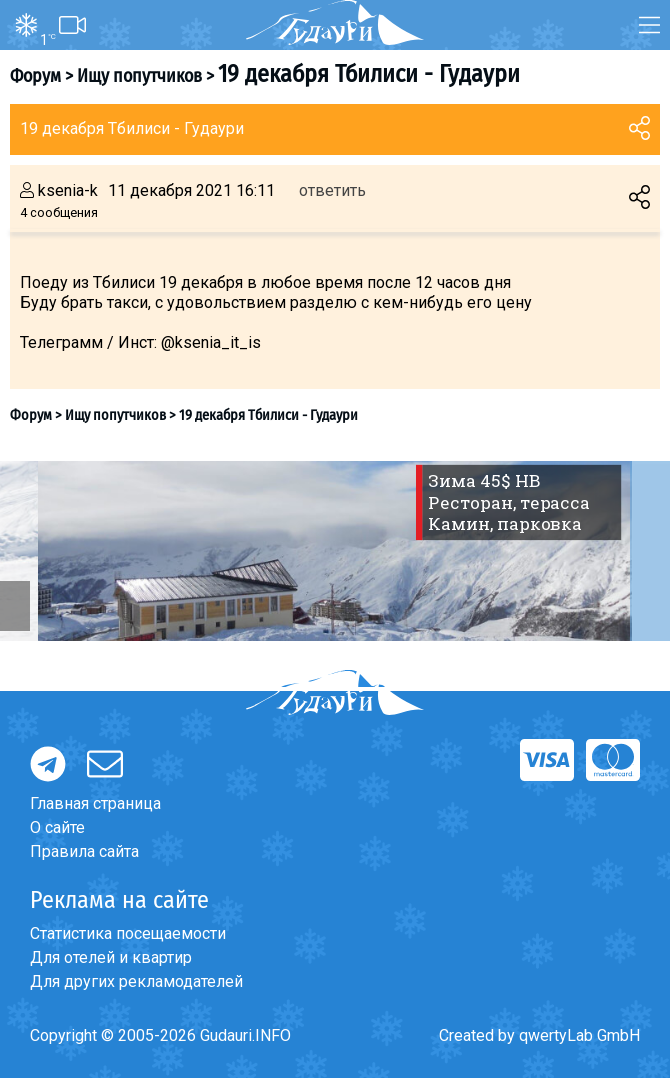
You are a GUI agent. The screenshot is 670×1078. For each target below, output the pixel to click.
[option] (335, 551)
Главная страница (95, 803)
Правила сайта (84, 851)
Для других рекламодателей (136, 981)
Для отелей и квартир (111, 957)
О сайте (57, 827)
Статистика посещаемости (128, 933)
